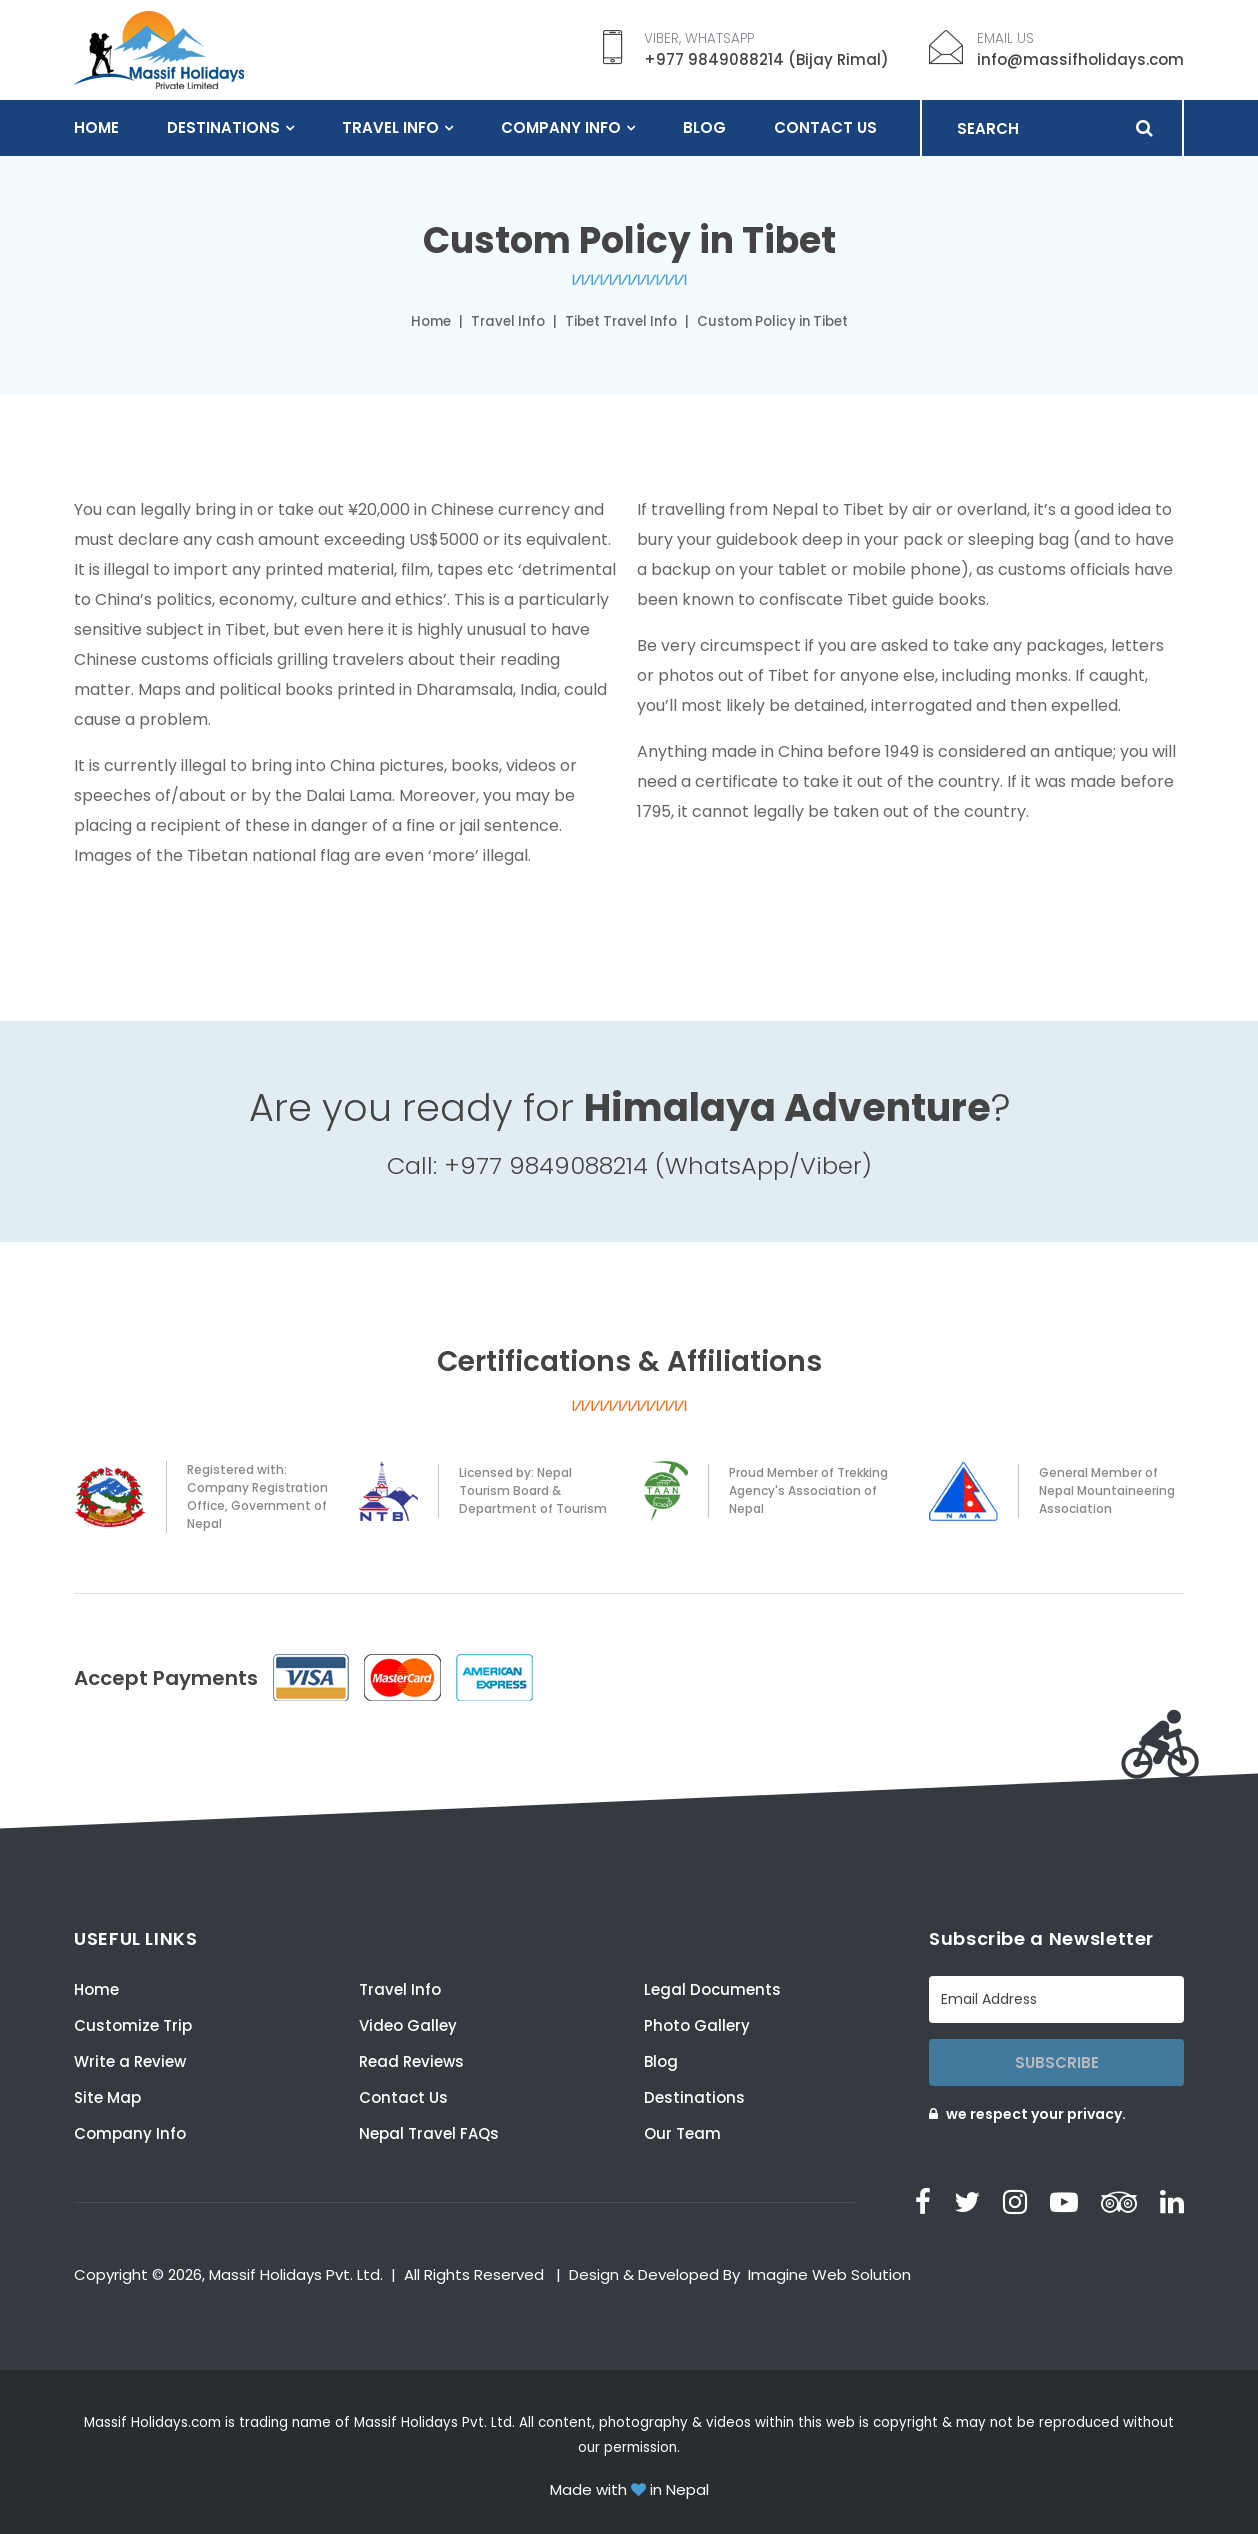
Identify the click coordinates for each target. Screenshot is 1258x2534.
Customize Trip (133, 2025)
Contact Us (825, 127)
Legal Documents (712, 1989)
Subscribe (1057, 2062)
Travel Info (390, 127)
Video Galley (408, 2025)
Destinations (223, 127)
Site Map (107, 2097)
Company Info (561, 127)
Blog (704, 127)
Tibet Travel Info (621, 321)
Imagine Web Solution (829, 2274)
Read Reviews (411, 2061)
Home (96, 127)
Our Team (682, 2133)
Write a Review (130, 2061)
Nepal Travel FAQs (429, 2133)
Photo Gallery (697, 2025)
